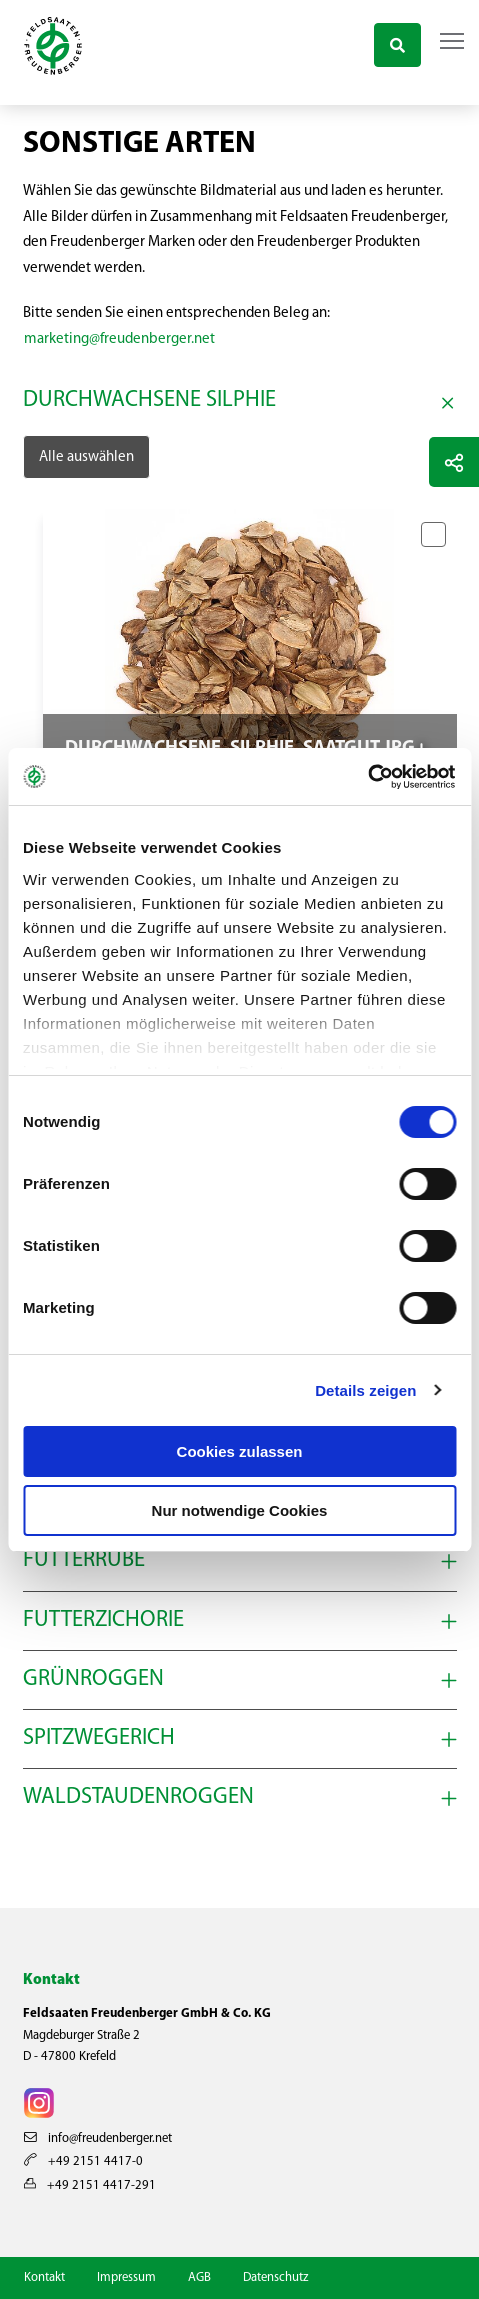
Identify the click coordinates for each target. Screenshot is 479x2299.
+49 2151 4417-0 (83, 2161)
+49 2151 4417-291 (90, 2185)
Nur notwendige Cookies (240, 1510)
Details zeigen (365, 1390)
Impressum (126, 2277)
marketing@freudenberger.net (119, 339)
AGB (199, 2277)
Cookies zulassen (240, 1451)
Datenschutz (275, 2277)
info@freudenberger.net (98, 2138)
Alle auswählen (86, 457)
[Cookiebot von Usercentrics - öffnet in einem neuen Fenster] (368, 777)
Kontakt (44, 2277)
